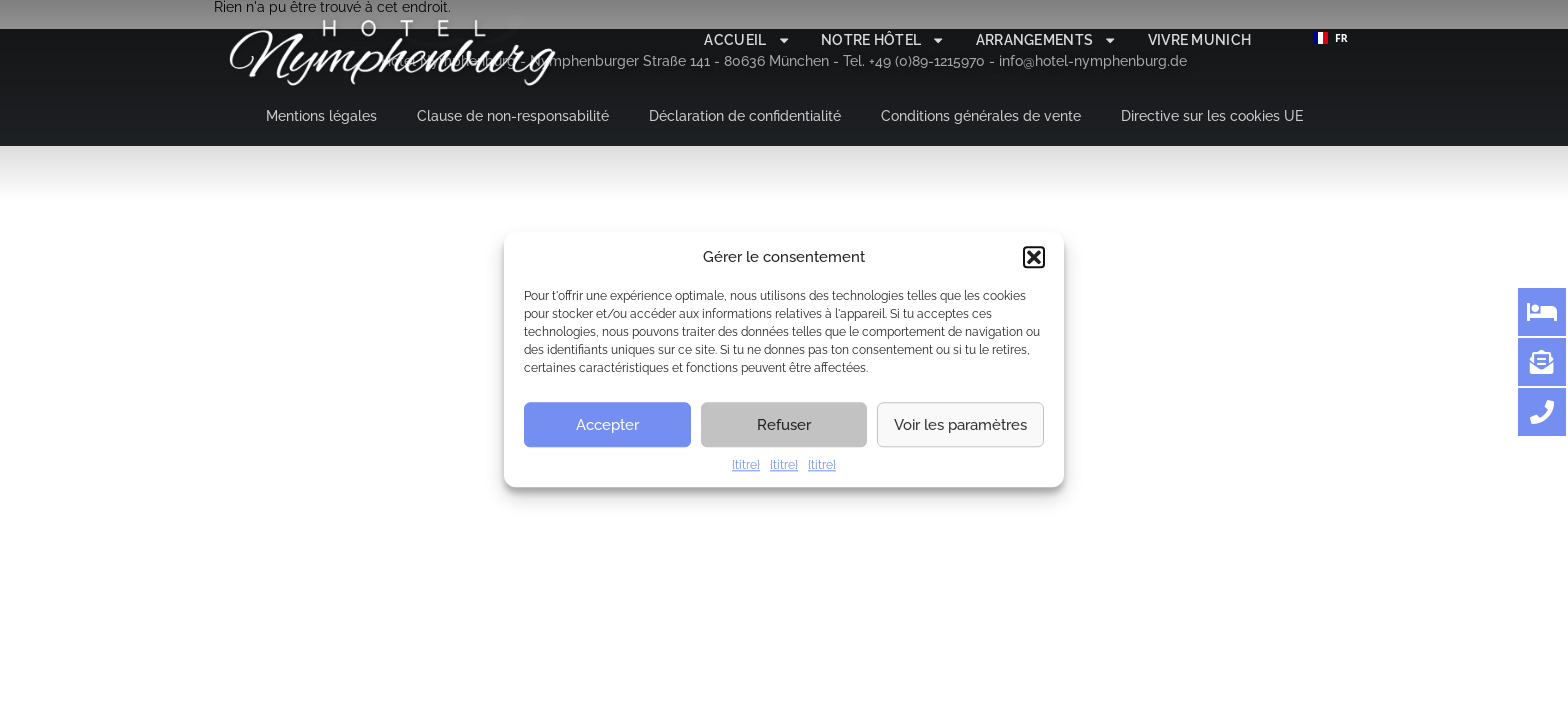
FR (1330, 38)
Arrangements (1047, 40)
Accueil (747, 40)
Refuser (784, 425)
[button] (1034, 257)
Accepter (607, 425)
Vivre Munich (1200, 39)
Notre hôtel (883, 40)
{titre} (746, 465)
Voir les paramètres (960, 425)
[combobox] (1330, 38)
